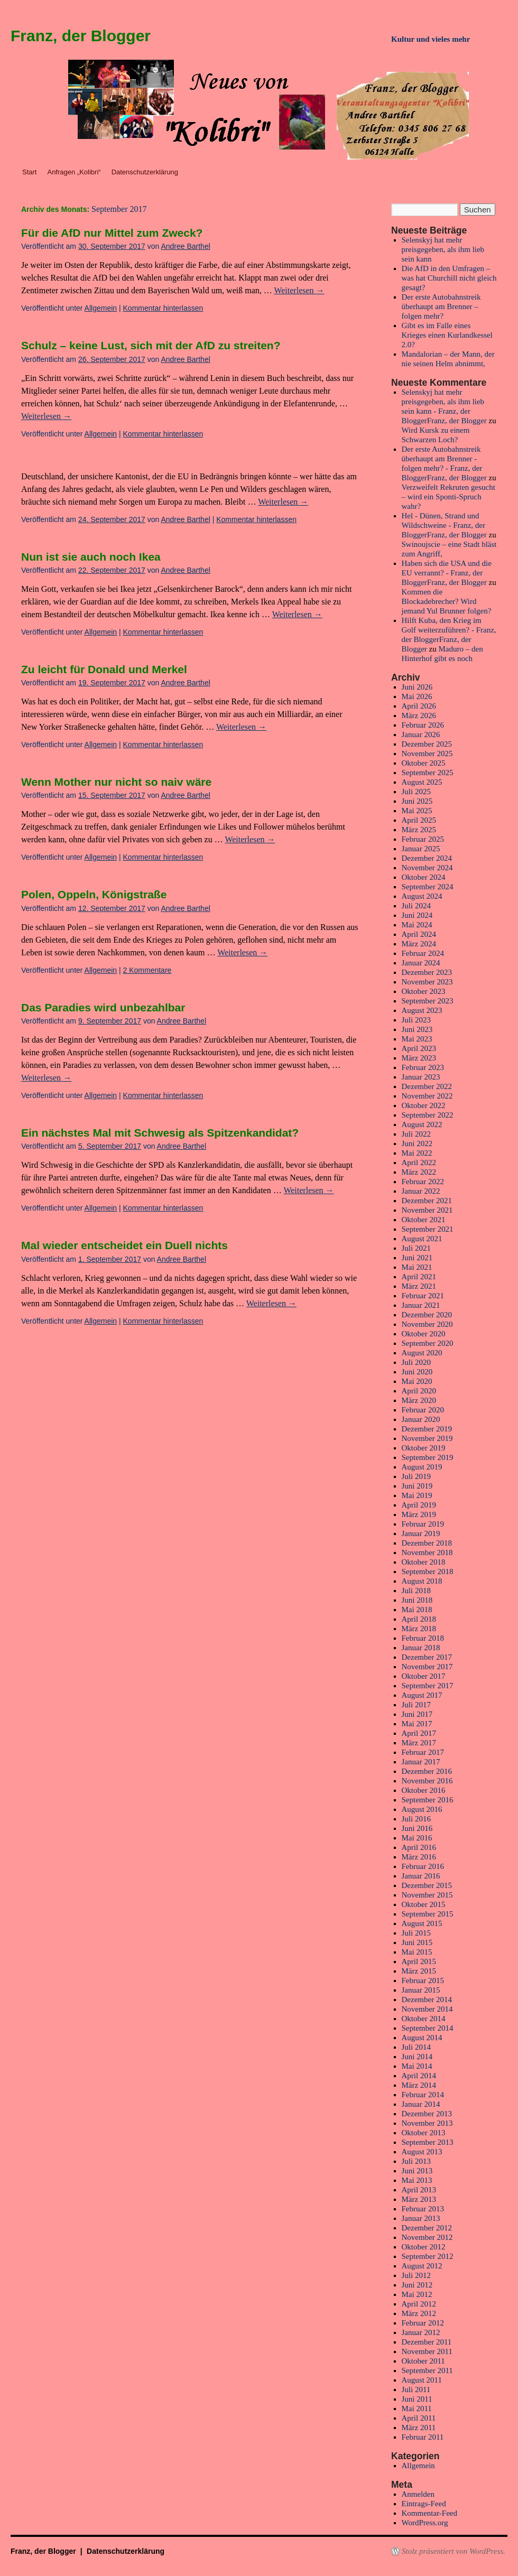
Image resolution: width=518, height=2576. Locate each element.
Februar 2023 (423, 1067)
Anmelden (418, 2494)
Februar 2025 (423, 839)
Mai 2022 (417, 1153)
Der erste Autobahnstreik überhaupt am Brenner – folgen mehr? (441, 306)
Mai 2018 (417, 1609)
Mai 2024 (417, 924)
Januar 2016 (421, 1876)
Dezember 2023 (427, 972)
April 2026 (419, 706)
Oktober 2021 (424, 1219)
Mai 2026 (417, 696)
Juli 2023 (416, 1020)
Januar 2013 (421, 2218)
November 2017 (427, 1666)
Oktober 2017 (424, 1676)
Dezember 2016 (427, 1771)
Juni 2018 (417, 1600)
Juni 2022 (417, 1143)
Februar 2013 (423, 2209)
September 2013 (428, 2142)
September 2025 (428, 772)
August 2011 (422, 2380)
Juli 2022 (416, 1134)
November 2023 (427, 982)
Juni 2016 (417, 1828)
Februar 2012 (423, 2323)
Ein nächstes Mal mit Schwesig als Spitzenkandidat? (160, 1133)
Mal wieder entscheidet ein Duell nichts (124, 1245)
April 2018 (419, 1619)
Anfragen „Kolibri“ (73, 172)
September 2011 (427, 2370)
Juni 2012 (417, 2285)
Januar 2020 (421, 1419)
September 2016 (428, 1800)
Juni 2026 (417, 687)
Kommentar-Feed (430, 2513)
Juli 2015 (416, 1933)
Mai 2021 (417, 1267)
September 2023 (428, 1001)
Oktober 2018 (424, 1562)
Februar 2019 (423, 1524)
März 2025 (419, 829)
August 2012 (422, 2266)
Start (29, 172)
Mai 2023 (417, 1039)
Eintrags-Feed (424, 2503)
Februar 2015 (423, 1980)
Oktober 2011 (423, 2361)
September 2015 (428, 1914)
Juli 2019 (416, 1476)
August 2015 (422, 1923)
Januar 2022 (421, 1191)
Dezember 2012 (427, 2228)
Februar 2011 (423, 2437)
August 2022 (422, 1124)
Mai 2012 (417, 2294)
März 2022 (419, 1172)
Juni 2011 (417, 2399)
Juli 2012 (416, 2275)
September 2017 (428, 1685)
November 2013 (427, 2123)
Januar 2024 (421, 963)
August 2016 (422, 1809)
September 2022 (428, 1115)
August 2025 (422, 782)
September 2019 (428, 1457)
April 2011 (419, 2418)
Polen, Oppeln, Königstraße (93, 894)
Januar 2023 (421, 1077)
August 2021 (422, 1238)
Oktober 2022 (424, 1105)
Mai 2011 (417, 2408)
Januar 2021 (421, 1305)
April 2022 (419, 1162)
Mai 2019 (417, 1495)
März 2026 (419, 715)
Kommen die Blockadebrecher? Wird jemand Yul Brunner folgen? (447, 601)
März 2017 (419, 1742)
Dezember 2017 (427, 1657)
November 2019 (427, 1438)
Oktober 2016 (424, 1790)
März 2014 (419, 2085)
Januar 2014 (421, 2104)
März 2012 (419, 2313)
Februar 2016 (423, 1866)
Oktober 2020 (424, 1333)
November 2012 (427, 2237)
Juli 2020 (416, 1362)
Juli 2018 (416, 1590)
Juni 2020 (417, 1372)
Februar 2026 (423, 725)
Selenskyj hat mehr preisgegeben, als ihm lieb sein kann (443, 249)
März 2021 (419, 1286)
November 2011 (427, 2351)
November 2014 (427, 2009)
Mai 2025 (417, 810)
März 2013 (419, 2199)
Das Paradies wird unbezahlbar (103, 1007)
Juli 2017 (416, 1704)
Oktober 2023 (424, 991)
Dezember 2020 (427, 1314)
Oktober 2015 (424, 1904)
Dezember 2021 (427, 1200)
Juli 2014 (416, 2047)
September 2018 (428, 1571)
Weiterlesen (299, 290)
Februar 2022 (423, 1181)
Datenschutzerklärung (145, 172)
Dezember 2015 (427, 1885)
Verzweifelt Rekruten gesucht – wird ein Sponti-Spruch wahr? (448, 496)
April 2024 (419, 934)
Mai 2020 (417, 1381)
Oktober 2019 (424, 1448)
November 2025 (427, 753)
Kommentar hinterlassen (163, 308)
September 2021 (428, 1229)
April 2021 (419, 1276)
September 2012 (428, 2256)
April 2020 (419, 1391)
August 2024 (422, 896)
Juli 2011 (416, 2389)
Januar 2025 (421, 848)
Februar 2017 (423, 1752)
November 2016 (427, 1781)
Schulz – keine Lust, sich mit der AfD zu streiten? (151, 345)
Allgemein (101, 308)
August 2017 (422, 1695)
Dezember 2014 (427, 1999)
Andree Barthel (185, 246)
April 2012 (419, 2304)
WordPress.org (425, 2522)
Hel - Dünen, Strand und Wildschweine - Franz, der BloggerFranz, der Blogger (444, 525)
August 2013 (422, 2151)
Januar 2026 (421, 734)
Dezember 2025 (427, 744)
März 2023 (419, 1058)
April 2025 (419, 820)
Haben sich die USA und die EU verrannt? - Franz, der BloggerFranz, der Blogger (447, 573)
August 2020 (422, 1353)
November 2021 (427, 1210)
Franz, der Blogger (81, 35)
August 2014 (422, 2037)
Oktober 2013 (424, 2132)
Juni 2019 (417, 1486)
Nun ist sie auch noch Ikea (91, 557)
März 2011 (419, 2427)
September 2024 (428, 886)
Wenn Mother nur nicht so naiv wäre (116, 782)
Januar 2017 (421, 1761)
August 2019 (422, 1467)
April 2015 (419, 1961)
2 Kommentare (147, 970)
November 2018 (427, 1552)
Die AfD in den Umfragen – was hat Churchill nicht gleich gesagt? (449, 278)
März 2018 (419, 1628)
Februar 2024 (423, 953)
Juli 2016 (416, 1819)
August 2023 (422, 1010)
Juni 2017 (417, 1714)
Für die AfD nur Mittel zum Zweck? (111, 233)
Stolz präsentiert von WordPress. (453, 2551)
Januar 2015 (421, 1990)
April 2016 (419, 1847)
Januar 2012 (421, 2332)
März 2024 (419, 944)
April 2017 (419, 1733)
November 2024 (427, 867)
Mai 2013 (417, 2180)
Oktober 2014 (424, 2018)
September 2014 (428, 2028)
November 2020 (427, 1324)
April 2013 (419, 2190)
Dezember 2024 (427, 858)
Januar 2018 (421, 1647)
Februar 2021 (423, 1295)
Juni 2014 (417, 2056)
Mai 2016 (417, 1838)
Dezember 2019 (427, 1429)
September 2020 (428, 1343)
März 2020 (419, 1400)
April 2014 (419, 2075)
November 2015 (427, 1895)
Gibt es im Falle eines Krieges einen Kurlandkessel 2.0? (447, 335)
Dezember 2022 (427, 1086)
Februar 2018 (423, 1638)
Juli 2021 (416, 1248)
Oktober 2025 (424, 763)
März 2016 (419, 1857)
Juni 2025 (417, 801)
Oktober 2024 (424, 877)
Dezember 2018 (427, 1543)
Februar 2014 (423, 2094)
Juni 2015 (417, 1942)
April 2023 (419, 1048)
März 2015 (419, 1971)
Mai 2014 (417, 2066)
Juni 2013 (417, 2170)
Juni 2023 (417, 1029)
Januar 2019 (421, 1533)
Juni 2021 (417, 1257)
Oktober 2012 (424, 2247)
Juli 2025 (416, 791)
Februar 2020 (423, 1410)
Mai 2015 (417, 1952)
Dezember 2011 (427, 2342)
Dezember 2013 (427, 2113)
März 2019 (419, 1514)
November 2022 (427, 1096)
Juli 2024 (416, 905)
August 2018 (422, 1581)
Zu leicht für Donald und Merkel (104, 669)
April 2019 (419, 1505)
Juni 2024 (417, 915)
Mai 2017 (417, 1723)
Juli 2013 (416, 2161)
